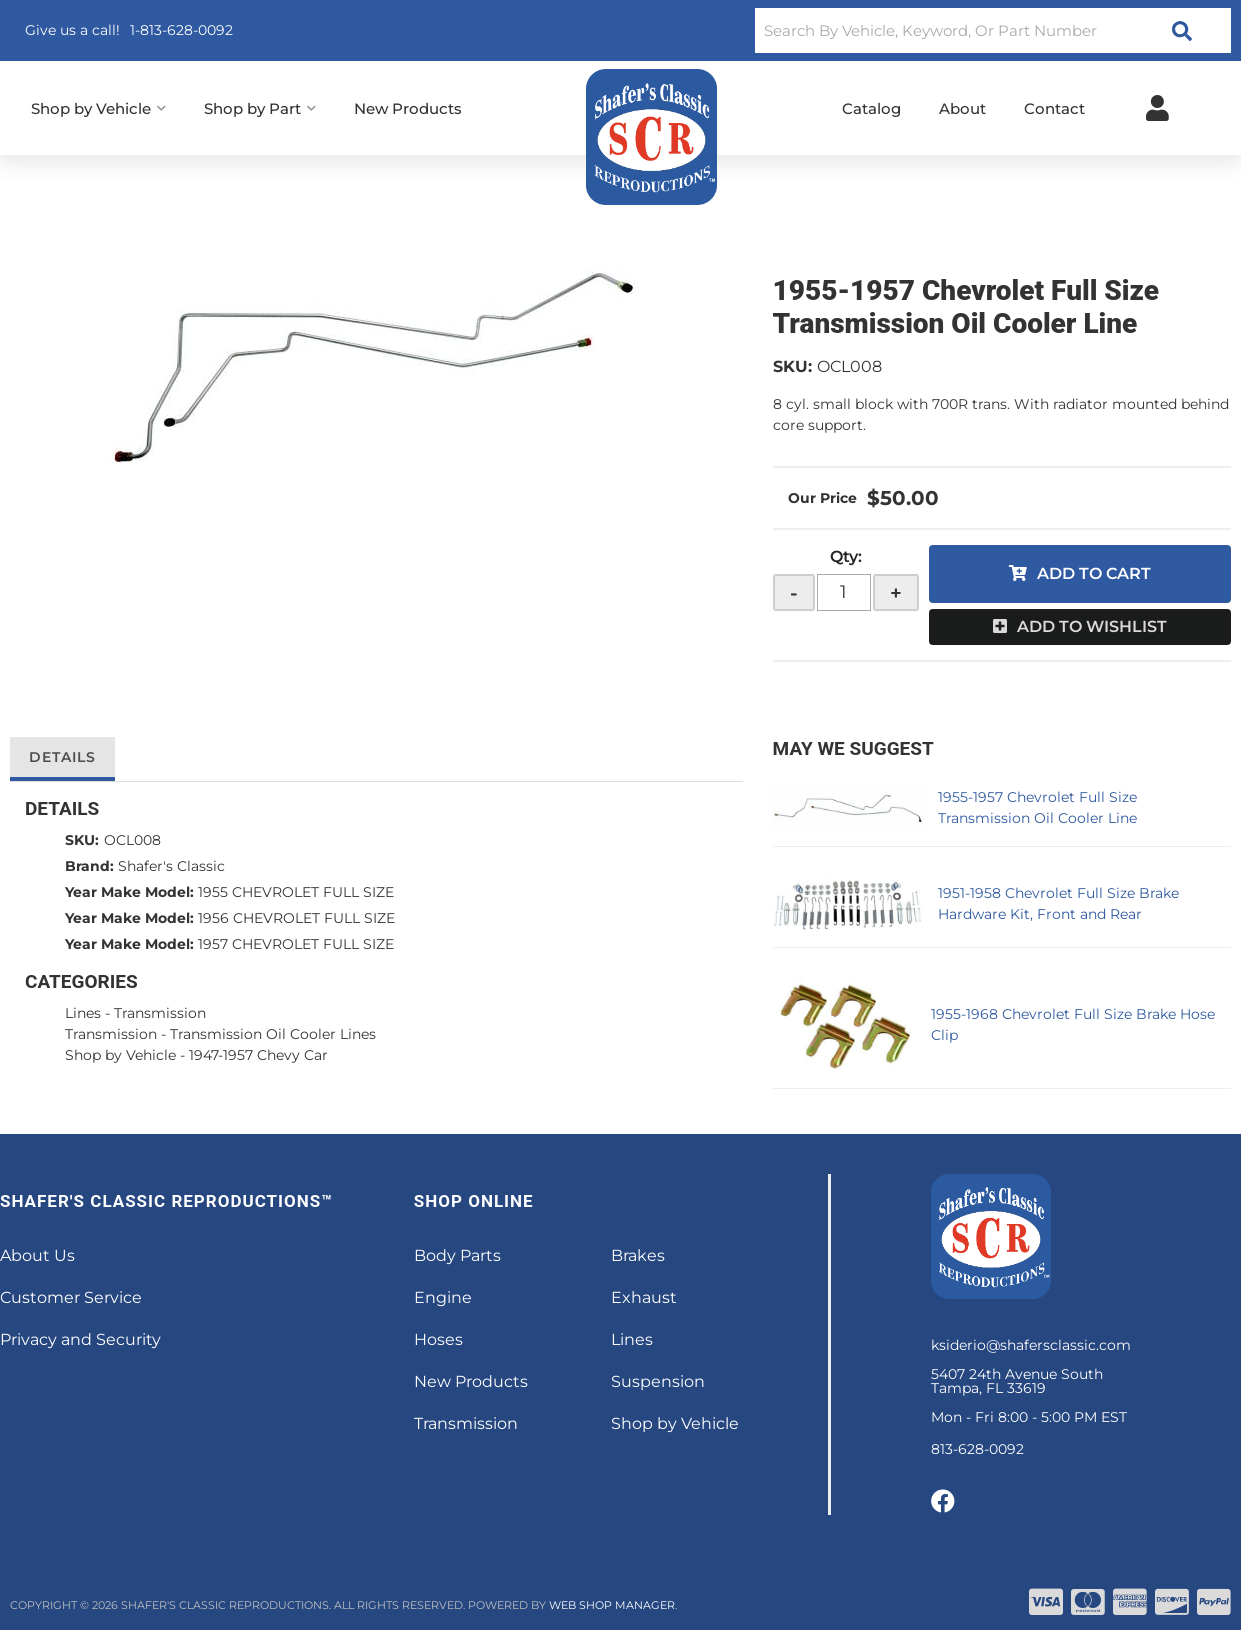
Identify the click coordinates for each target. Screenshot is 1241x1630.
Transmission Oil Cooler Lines (273, 1034)
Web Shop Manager (612, 1605)
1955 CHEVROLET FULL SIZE (296, 892)
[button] (993, 30)
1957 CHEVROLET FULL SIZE (296, 944)
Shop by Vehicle (120, 1055)
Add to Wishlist (1092, 626)
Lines (83, 1013)
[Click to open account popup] (1157, 108)
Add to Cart (1094, 573)
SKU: (792, 366)
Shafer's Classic (171, 866)
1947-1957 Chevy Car (258, 1055)
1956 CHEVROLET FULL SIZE (296, 918)
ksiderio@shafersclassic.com (1031, 1345)
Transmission (160, 1013)
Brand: (89, 866)
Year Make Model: (129, 892)
